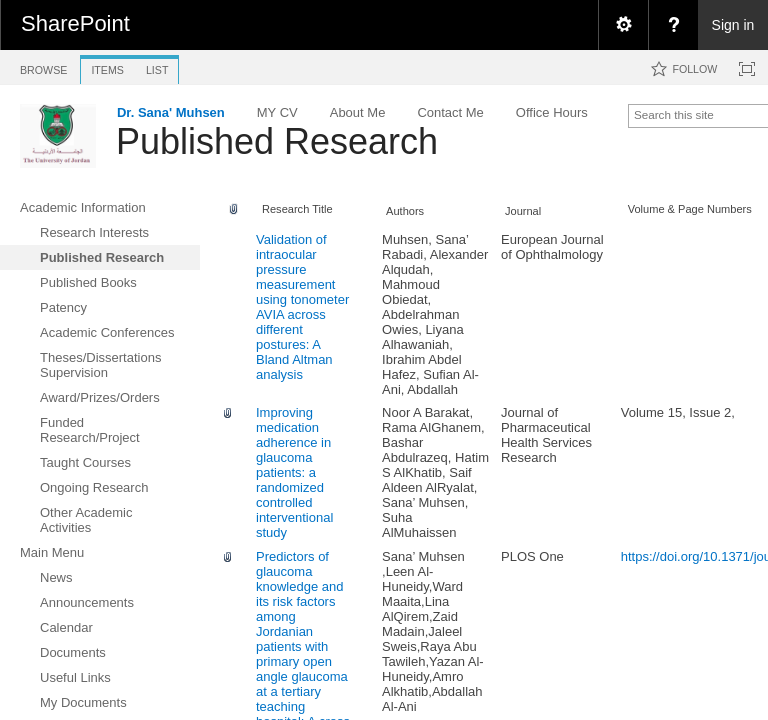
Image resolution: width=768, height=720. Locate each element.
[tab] (43, 66)
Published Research (277, 141)
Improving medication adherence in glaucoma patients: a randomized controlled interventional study (294, 472)
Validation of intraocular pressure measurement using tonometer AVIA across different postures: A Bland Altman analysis (302, 307)
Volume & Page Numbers (690, 209)
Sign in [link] (733, 25)
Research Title (297, 209)
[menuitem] (623, 25)
